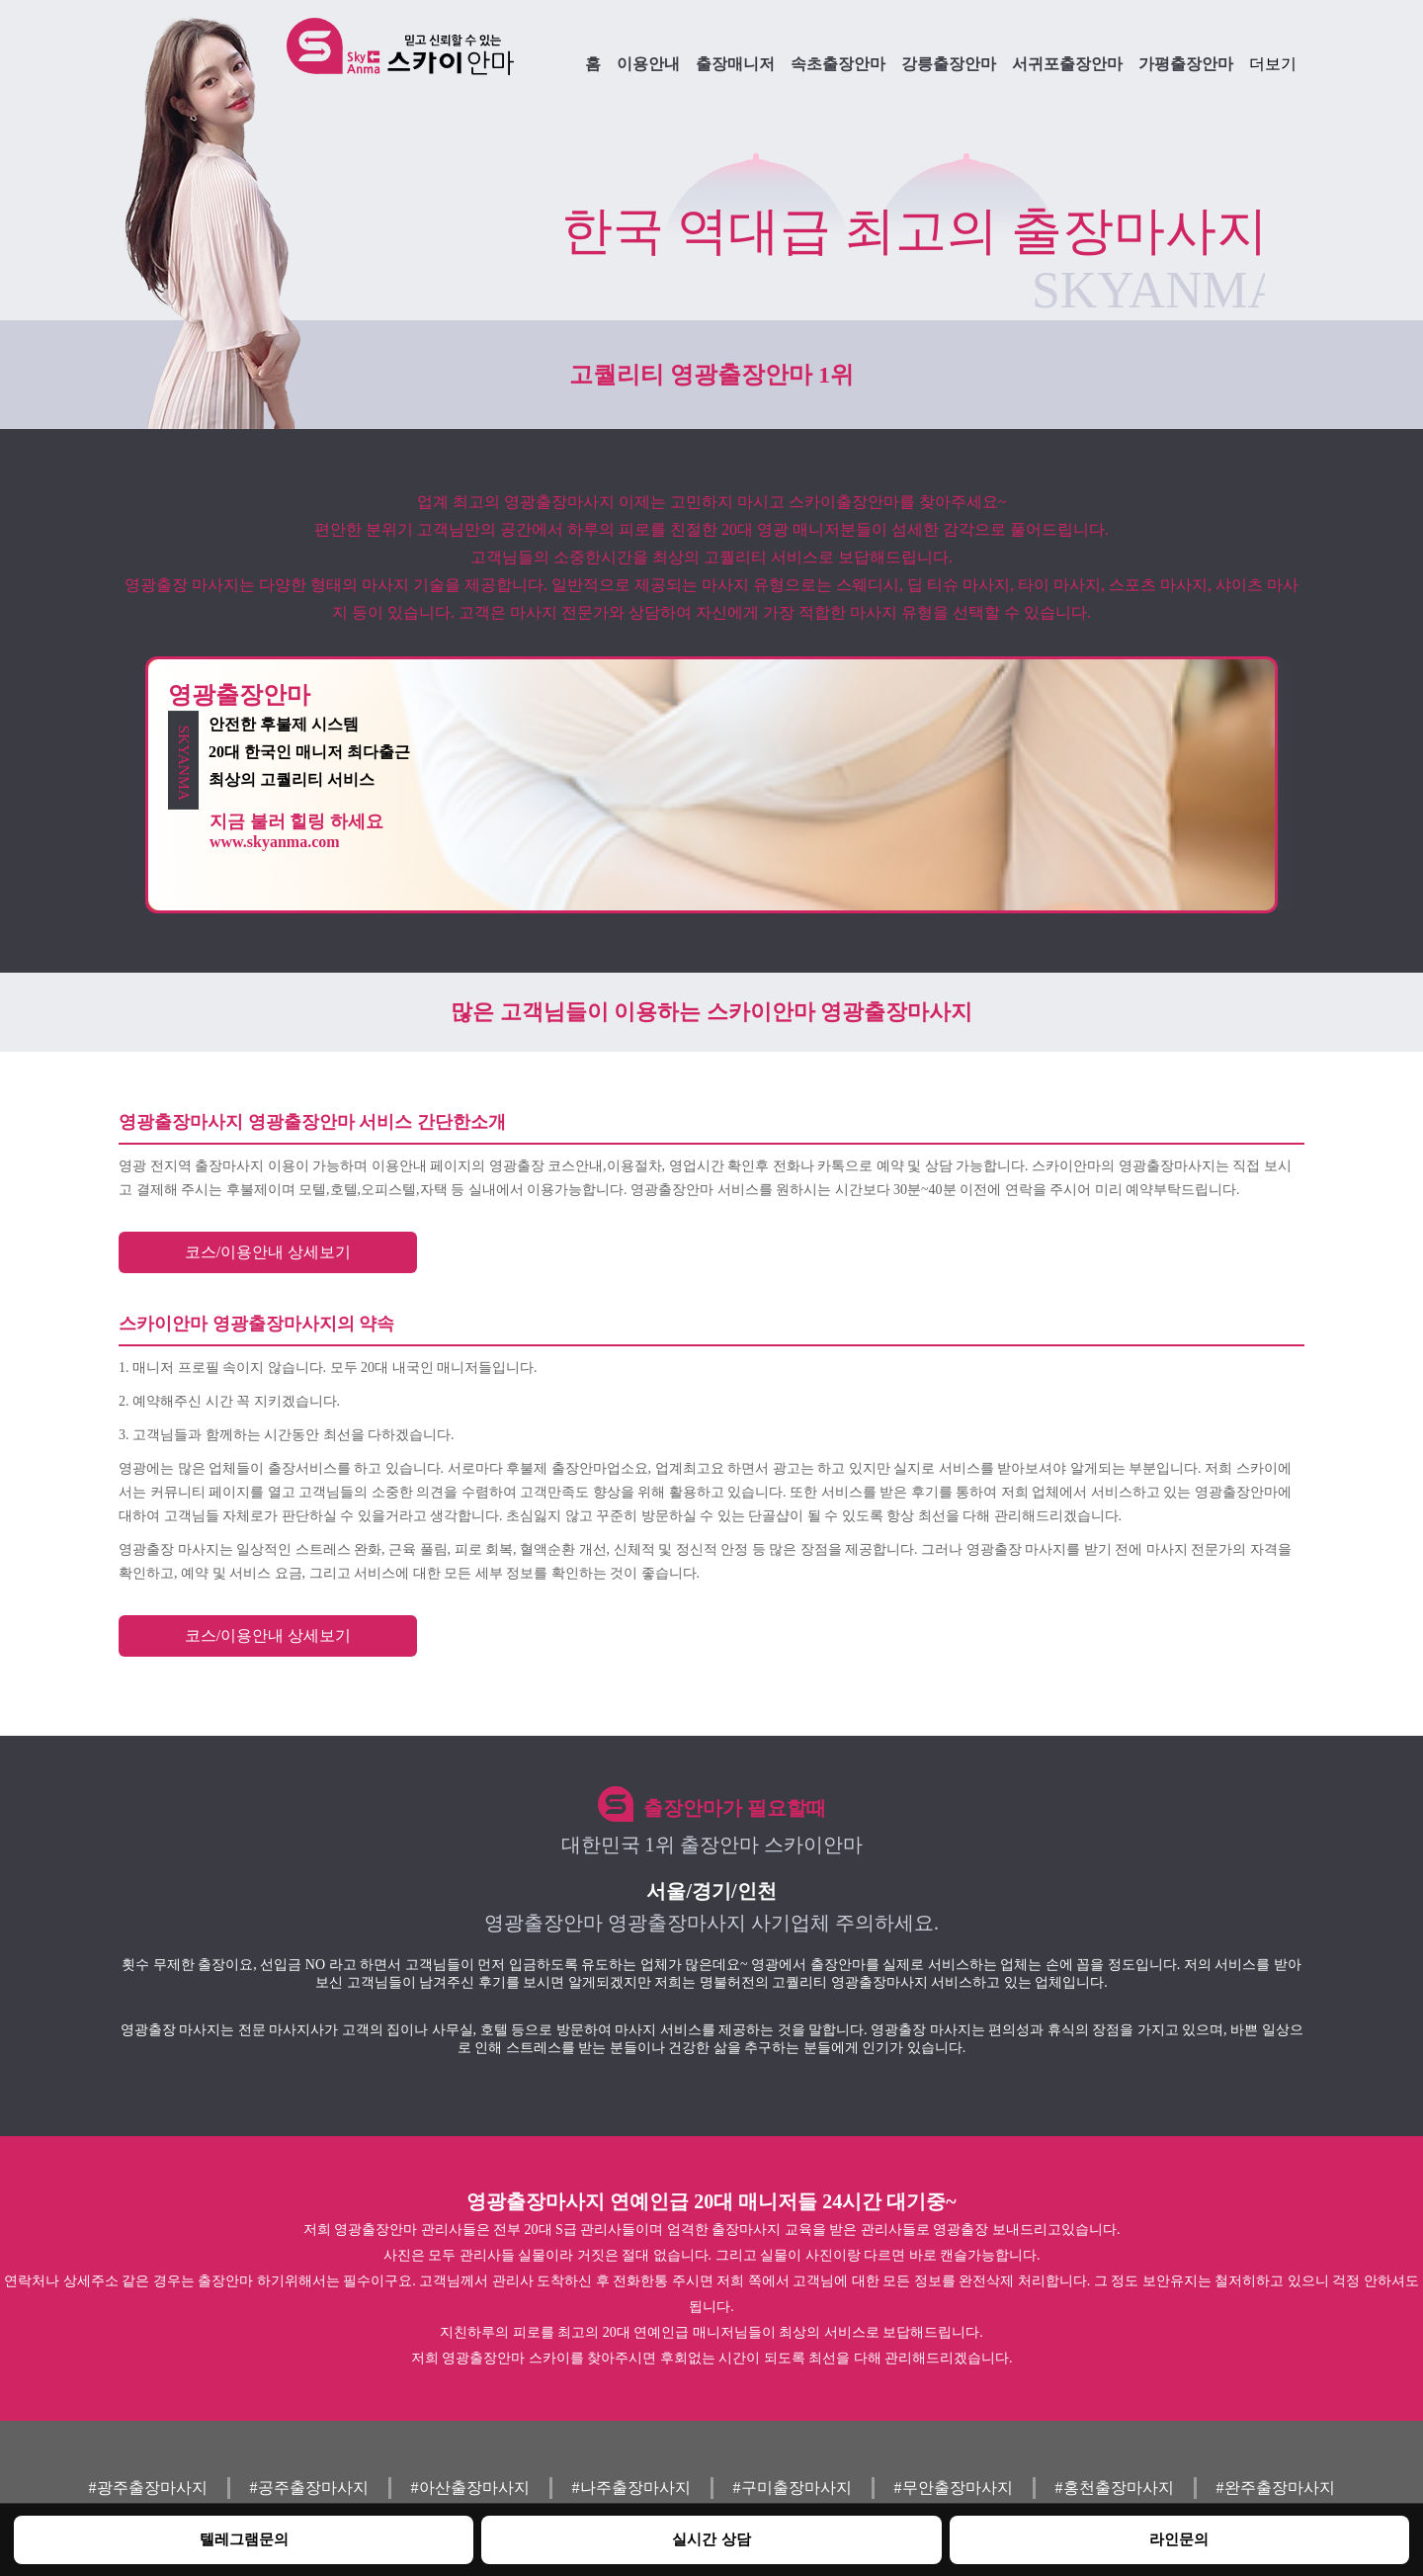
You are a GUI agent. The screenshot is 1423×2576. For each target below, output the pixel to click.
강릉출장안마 (948, 63)
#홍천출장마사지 (1114, 2487)
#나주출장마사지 (631, 2487)
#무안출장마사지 (953, 2487)
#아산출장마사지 (470, 2487)
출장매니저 (735, 63)
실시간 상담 (711, 2539)
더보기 (1273, 63)
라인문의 (1179, 2539)
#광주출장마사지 (148, 2487)
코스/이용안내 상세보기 (268, 1252)
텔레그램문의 (244, 2539)
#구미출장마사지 (792, 2487)
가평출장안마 (1185, 63)
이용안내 (648, 63)
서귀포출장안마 (1067, 63)
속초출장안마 (838, 63)
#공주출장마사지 (309, 2487)
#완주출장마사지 (1275, 2487)
